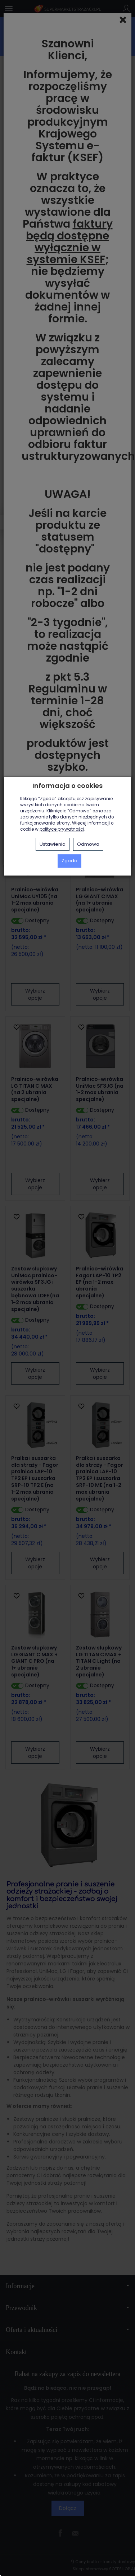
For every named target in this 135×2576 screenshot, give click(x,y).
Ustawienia (53, 844)
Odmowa (88, 844)
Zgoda (69, 860)
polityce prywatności (62, 829)
